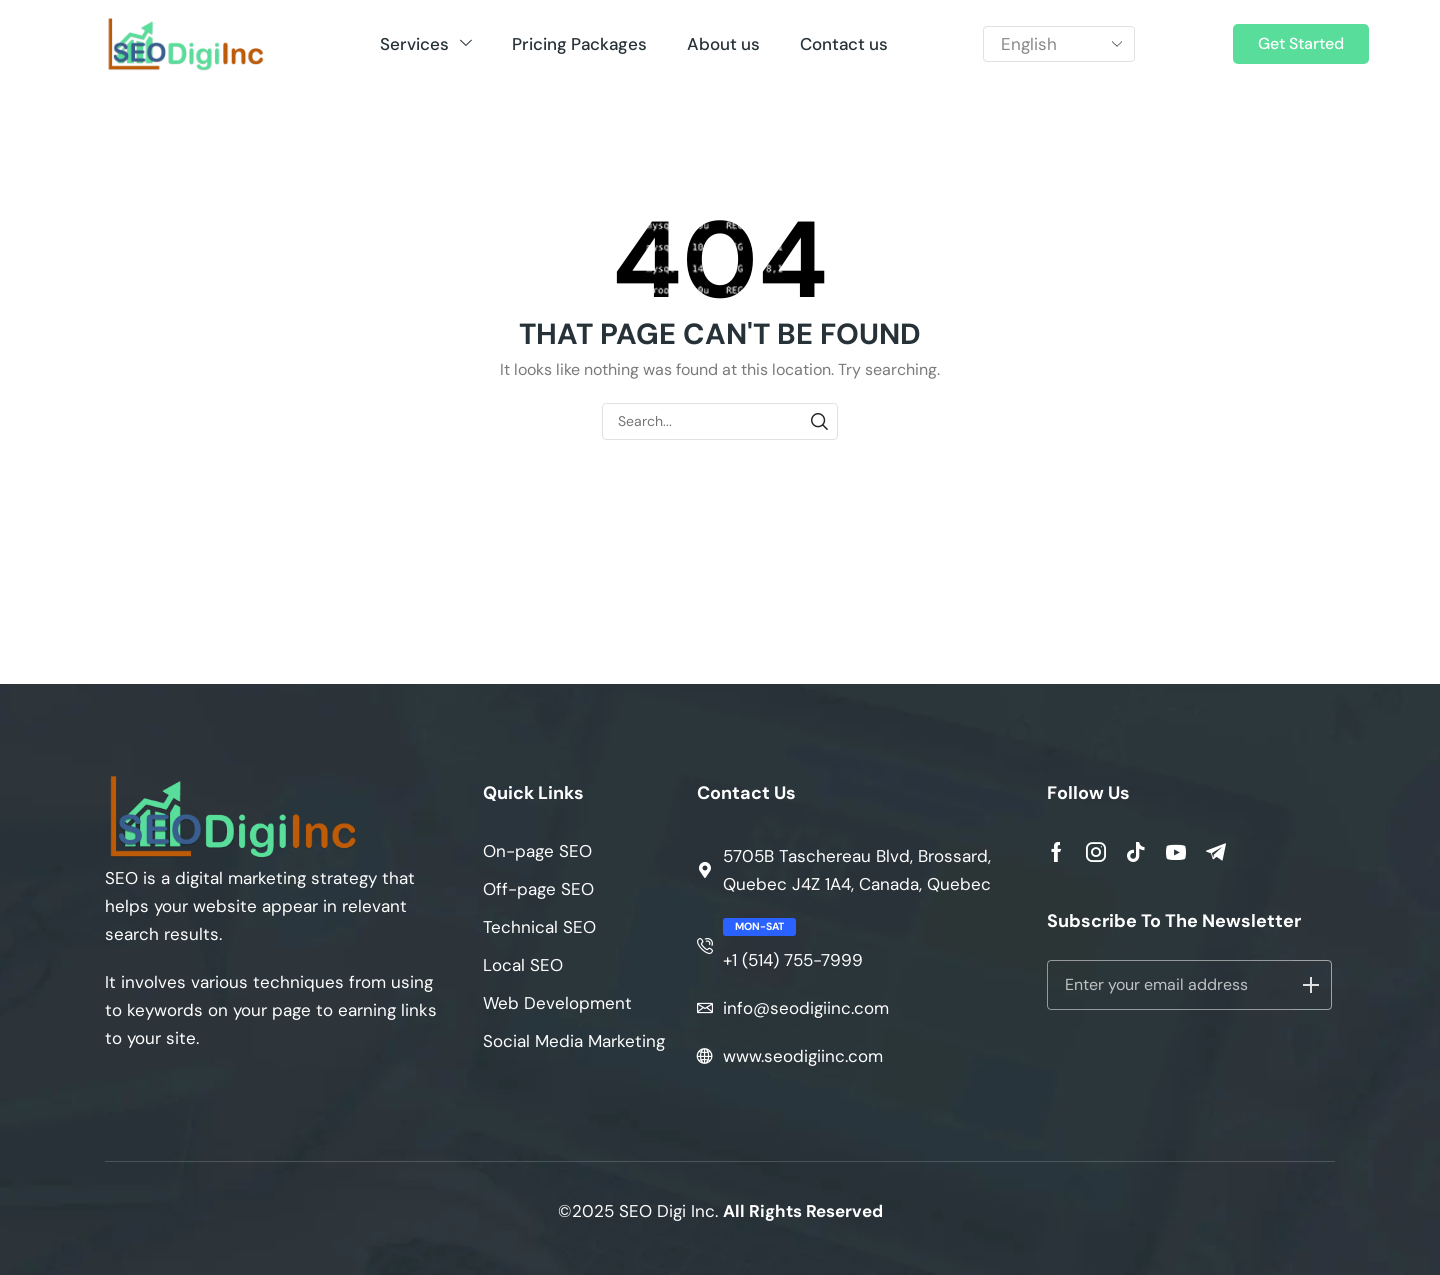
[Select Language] (1059, 44)
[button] (1301, 44)
